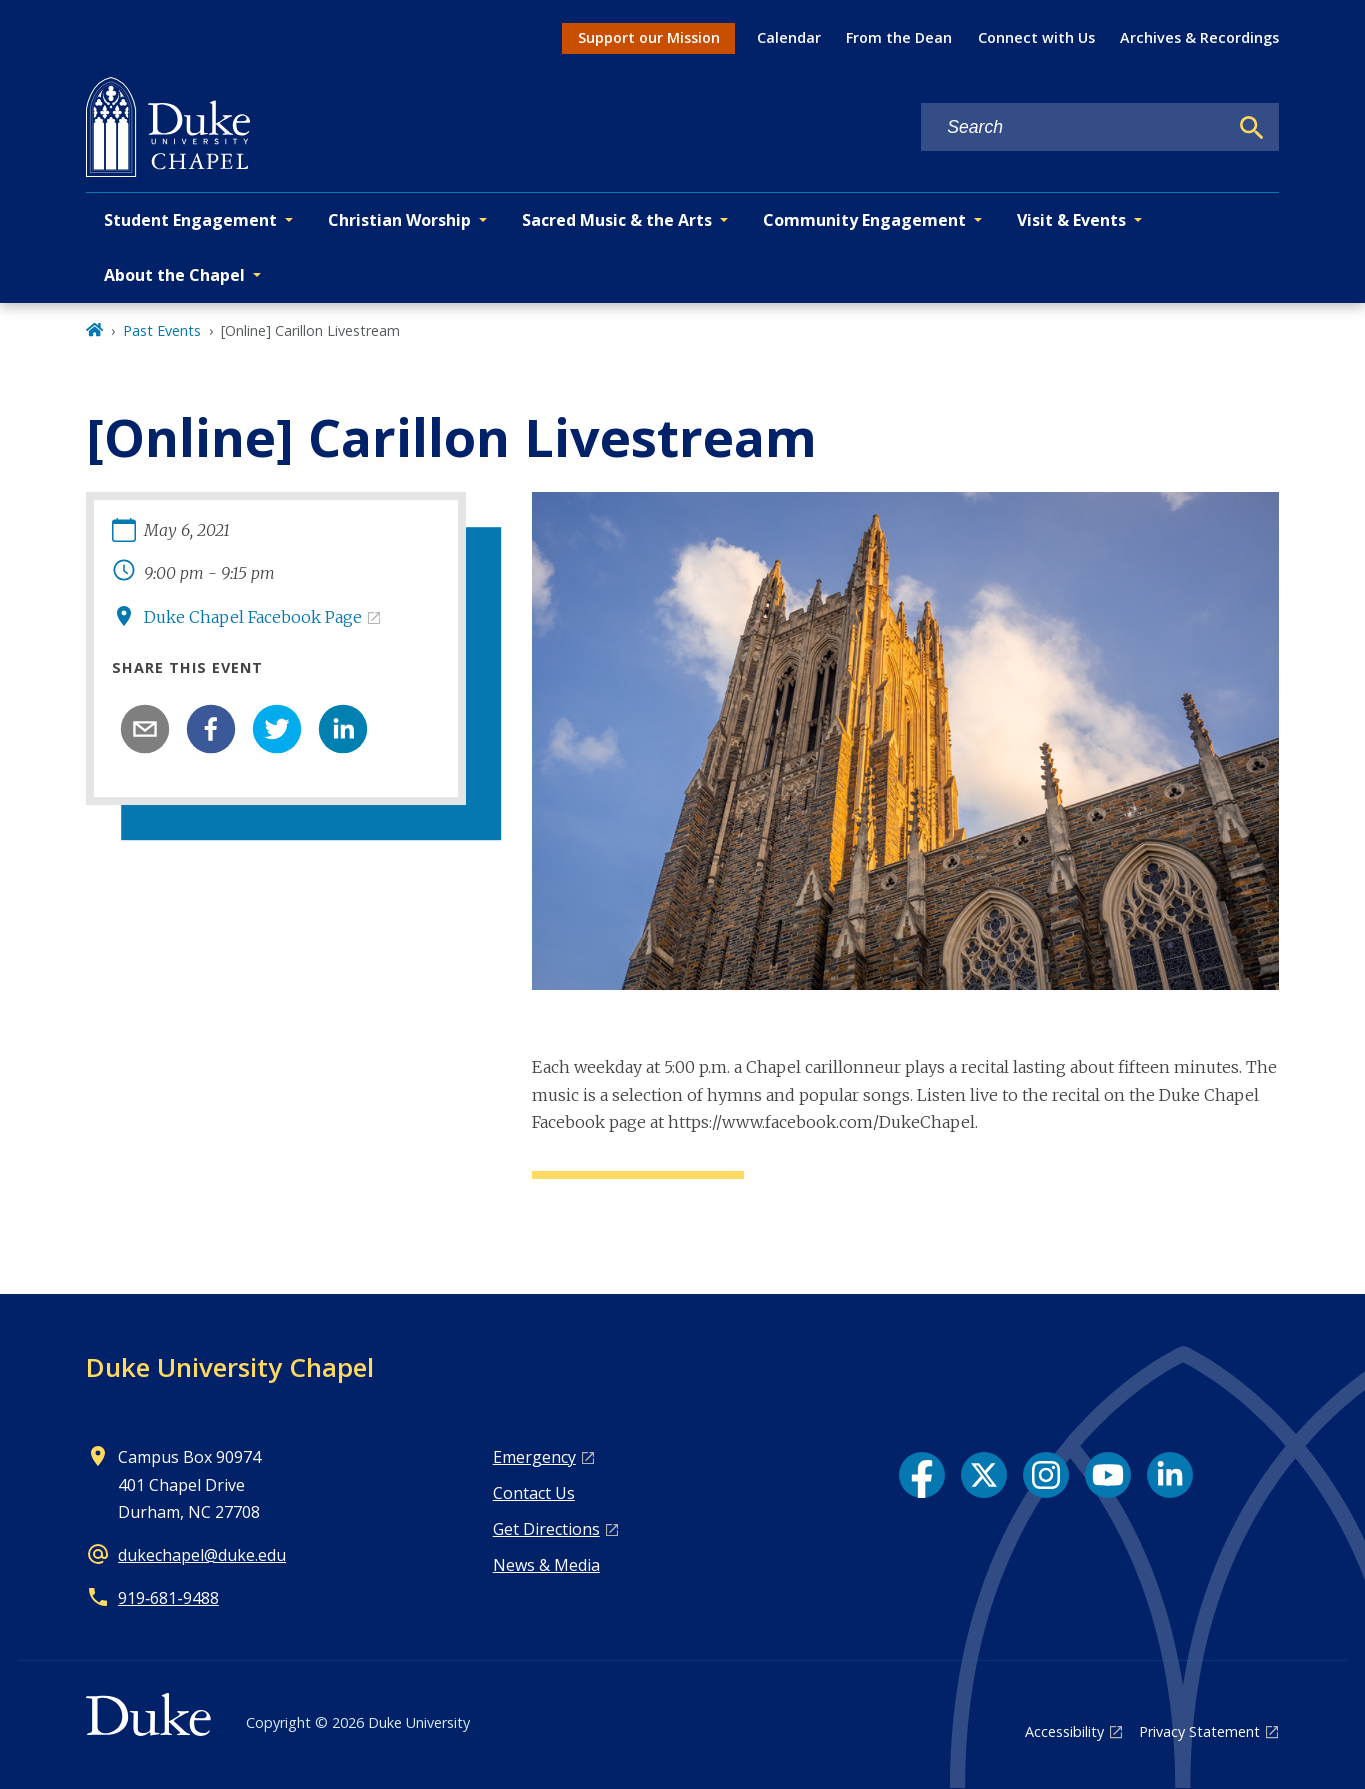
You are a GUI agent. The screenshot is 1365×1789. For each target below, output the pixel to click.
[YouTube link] (1108, 1475)
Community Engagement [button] (864, 220)
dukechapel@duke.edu (202, 1555)
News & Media (546, 1565)
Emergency (534, 1457)
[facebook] (211, 729)
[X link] (984, 1475)
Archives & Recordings (1199, 37)
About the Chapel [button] (174, 275)
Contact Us (534, 1493)
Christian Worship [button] (399, 220)
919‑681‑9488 (168, 1598)
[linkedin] (343, 729)
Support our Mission (649, 37)
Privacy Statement (1199, 1731)
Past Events (162, 330)
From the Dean (899, 37)
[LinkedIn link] (1170, 1475)
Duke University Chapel (230, 1367)
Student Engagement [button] (190, 220)
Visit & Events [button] (1071, 220)
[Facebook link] (922, 1475)
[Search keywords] (1074, 127)
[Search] (1252, 128)
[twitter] (277, 729)
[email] (145, 729)
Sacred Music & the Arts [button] (617, 220)
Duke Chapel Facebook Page (253, 617)
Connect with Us (1036, 37)
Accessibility (1064, 1731)
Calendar (789, 37)
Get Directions (546, 1529)
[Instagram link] (1046, 1475)
